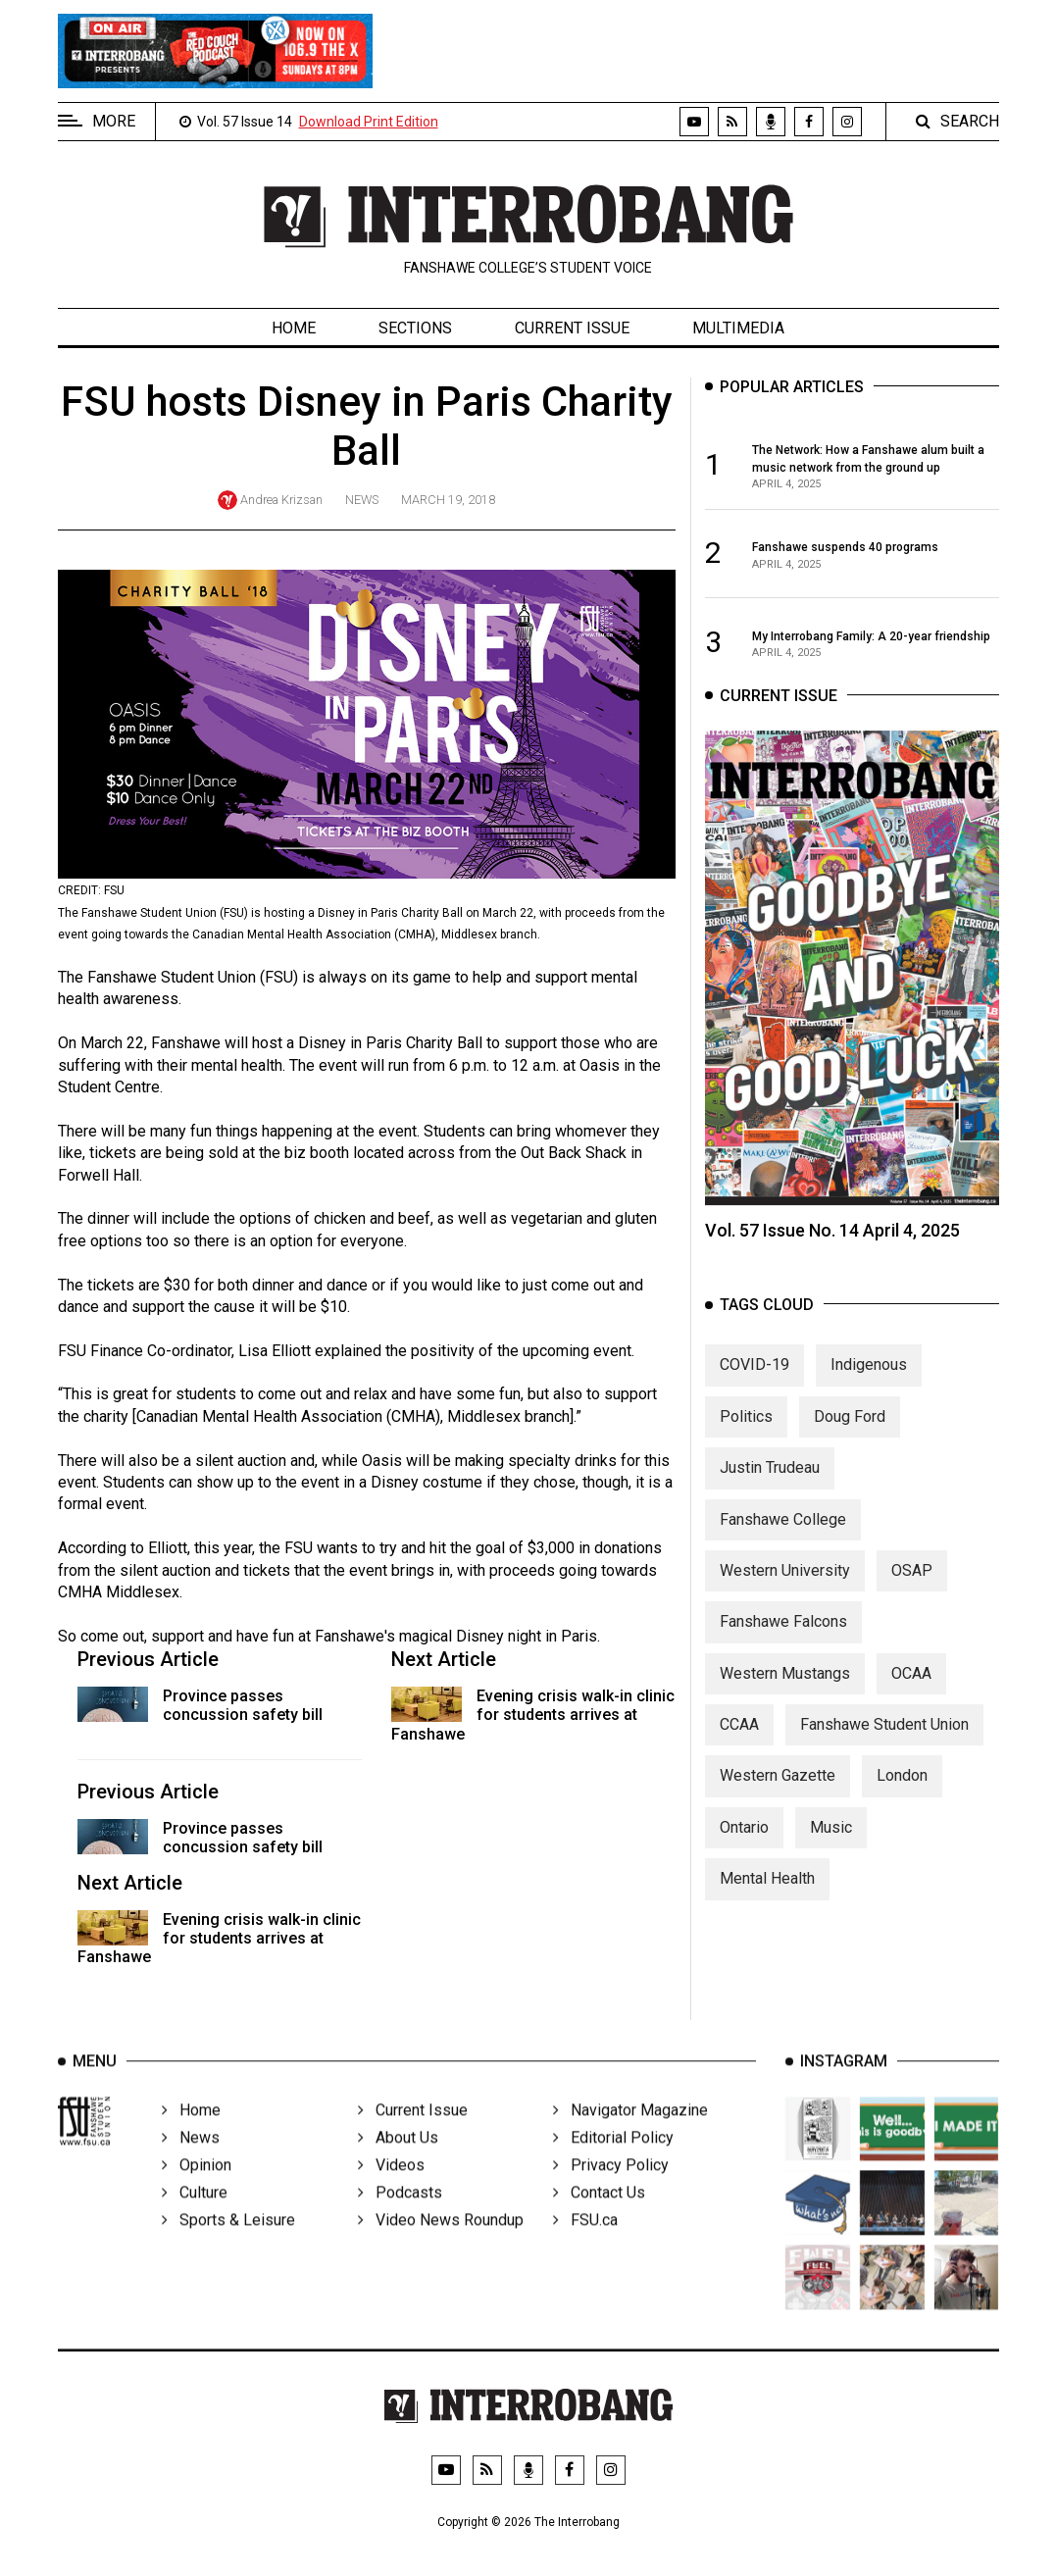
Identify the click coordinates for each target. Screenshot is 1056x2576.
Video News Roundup (441, 2245)
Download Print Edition (368, 121)
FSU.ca (585, 2245)
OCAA (911, 1691)
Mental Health (767, 1897)
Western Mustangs (785, 1691)
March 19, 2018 (448, 499)
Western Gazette (777, 1794)
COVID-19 (754, 1383)
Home (294, 328)
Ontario (744, 1845)
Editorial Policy (613, 2162)
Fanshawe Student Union (884, 1743)
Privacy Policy (611, 2190)
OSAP (911, 1588)
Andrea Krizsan (281, 499)
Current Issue (572, 328)
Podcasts (400, 2217)
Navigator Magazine (630, 2135)
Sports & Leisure (228, 2245)
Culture (194, 2217)
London (902, 1794)
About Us (398, 2162)
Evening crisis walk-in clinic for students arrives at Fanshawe (533, 1715)
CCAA (739, 1743)
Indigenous (868, 1383)
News (361, 499)
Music (831, 1845)
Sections (415, 328)
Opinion (196, 2190)
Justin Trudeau (770, 1486)
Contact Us (599, 2217)
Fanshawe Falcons (783, 1640)
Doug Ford (849, 1434)
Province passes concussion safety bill (243, 1705)
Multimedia (738, 328)
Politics (746, 1434)
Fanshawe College (783, 1537)
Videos (391, 2190)
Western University (785, 1588)
